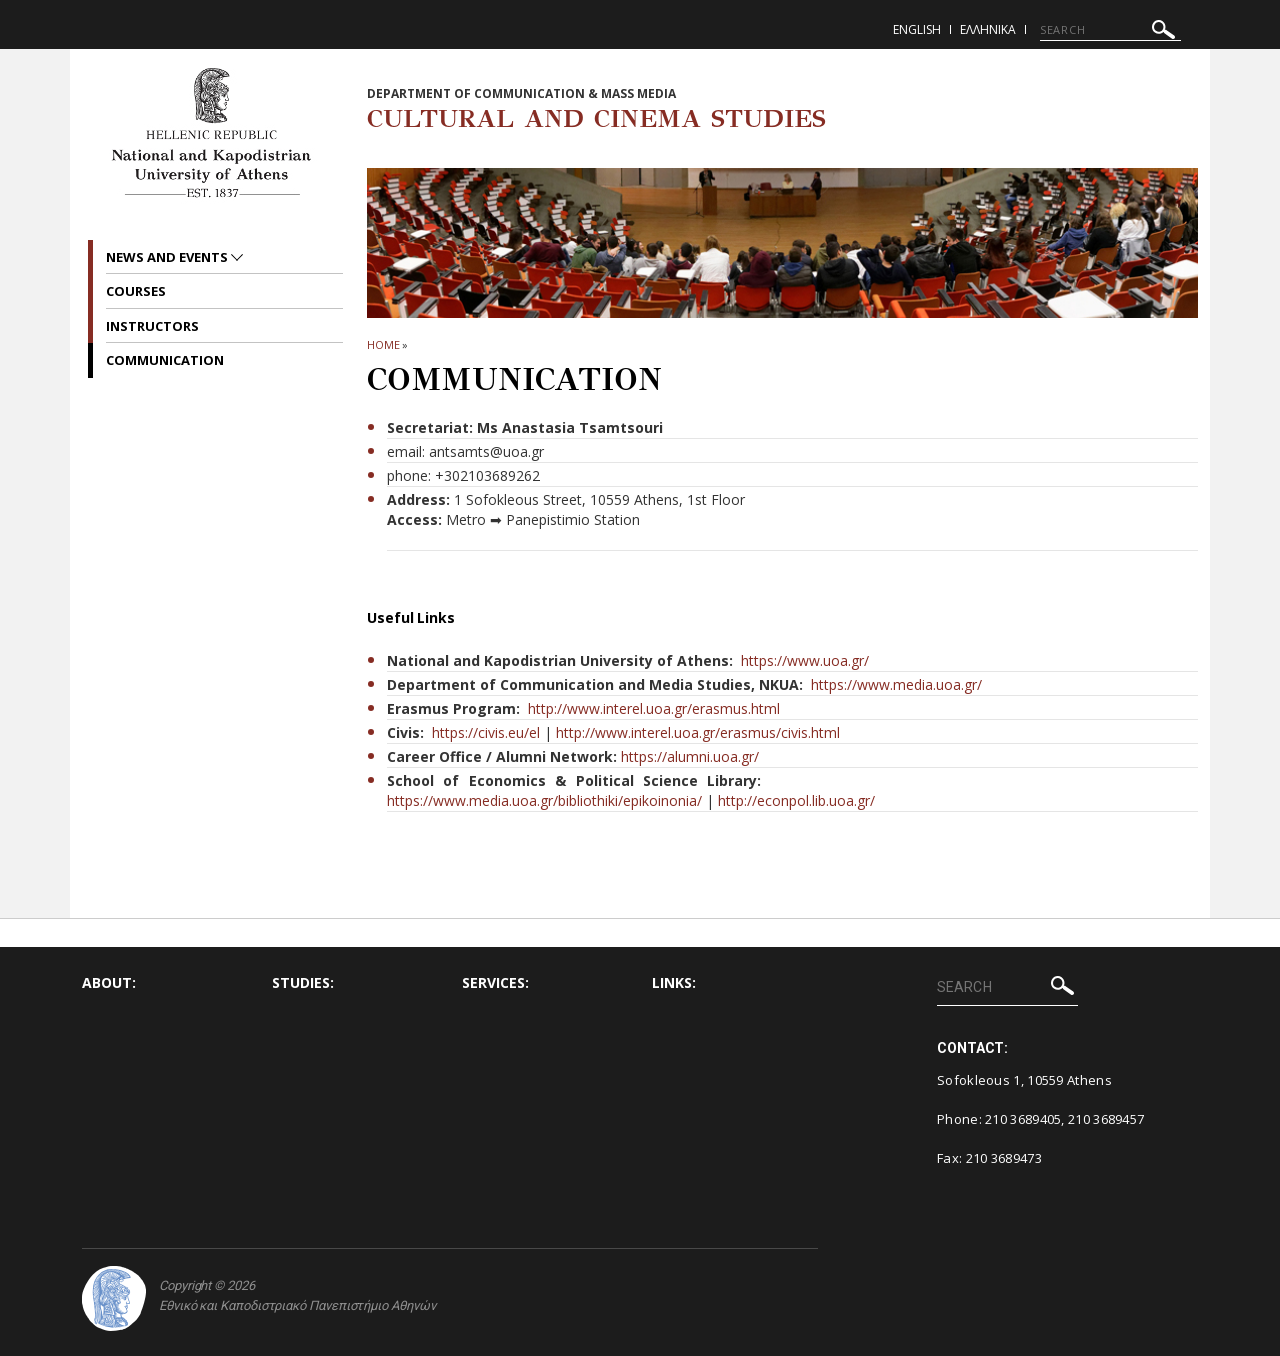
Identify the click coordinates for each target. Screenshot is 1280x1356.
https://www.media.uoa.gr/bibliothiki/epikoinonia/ (544, 800)
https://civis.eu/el (486, 732)
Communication (165, 360)
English (917, 29)
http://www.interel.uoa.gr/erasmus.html (654, 708)
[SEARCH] (1110, 30)
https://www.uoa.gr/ (805, 660)
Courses (136, 291)
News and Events (168, 257)
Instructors (152, 326)
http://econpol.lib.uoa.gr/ (796, 800)
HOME (383, 344)
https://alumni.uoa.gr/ (690, 756)
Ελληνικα (988, 29)
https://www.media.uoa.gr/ (896, 684)
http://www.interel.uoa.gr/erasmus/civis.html (698, 732)
